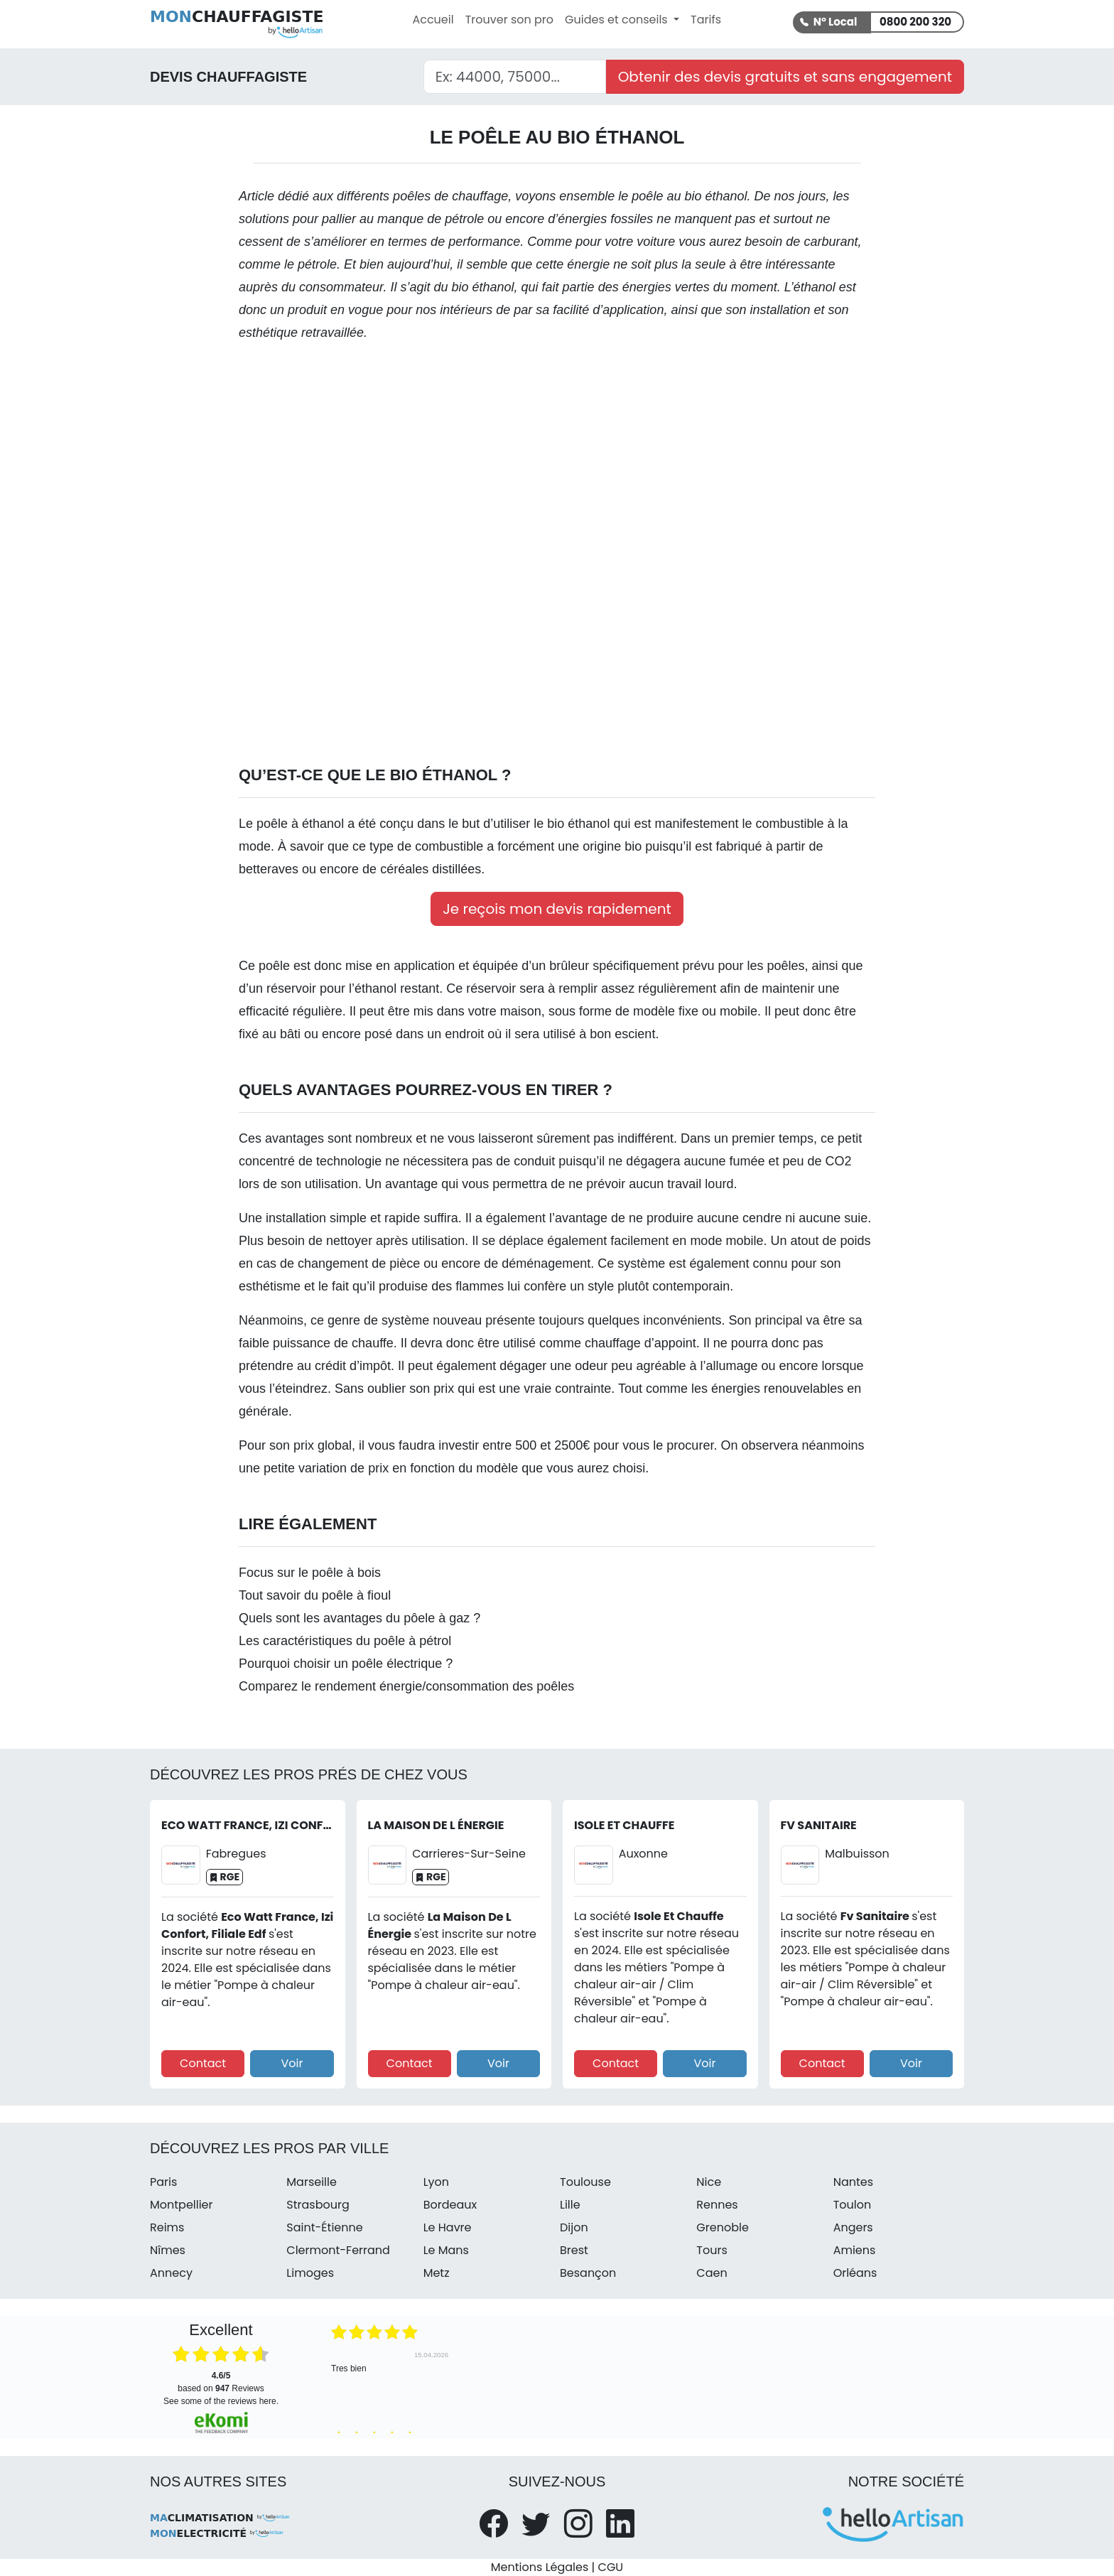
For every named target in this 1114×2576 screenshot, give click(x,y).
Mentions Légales (539, 2567)
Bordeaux (450, 2205)
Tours (711, 2250)
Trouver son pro (509, 19)
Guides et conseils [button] (618, 19)
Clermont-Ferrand (338, 2250)
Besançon (588, 2273)
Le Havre (447, 2227)
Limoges (310, 2273)
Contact (203, 2063)
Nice (708, 2182)
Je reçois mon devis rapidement (557, 909)
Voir (292, 2063)
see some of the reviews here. (220, 2401)
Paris (163, 2182)
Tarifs (706, 19)
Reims (167, 2227)
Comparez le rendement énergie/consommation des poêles (406, 1686)
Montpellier (181, 2205)
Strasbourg (317, 2205)
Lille (570, 2205)
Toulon (852, 2205)
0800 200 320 (915, 21)
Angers (853, 2227)
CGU (611, 2567)
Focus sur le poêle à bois (310, 1572)
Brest (574, 2250)
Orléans (855, 2273)
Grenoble (722, 2227)
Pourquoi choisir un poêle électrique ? (346, 1663)
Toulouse (585, 2182)
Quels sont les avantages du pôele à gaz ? (359, 1618)
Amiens (854, 2250)
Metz (436, 2273)
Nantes (853, 2182)
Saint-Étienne (324, 2227)
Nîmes (167, 2250)
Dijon (574, 2227)
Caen (711, 2273)
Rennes (716, 2205)
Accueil (432, 19)
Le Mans (446, 2250)
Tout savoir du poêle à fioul (315, 1595)
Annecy (171, 2273)
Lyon (436, 2182)
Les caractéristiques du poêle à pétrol (345, 1641)
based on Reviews (221, 2382)
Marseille (311, 2182)
